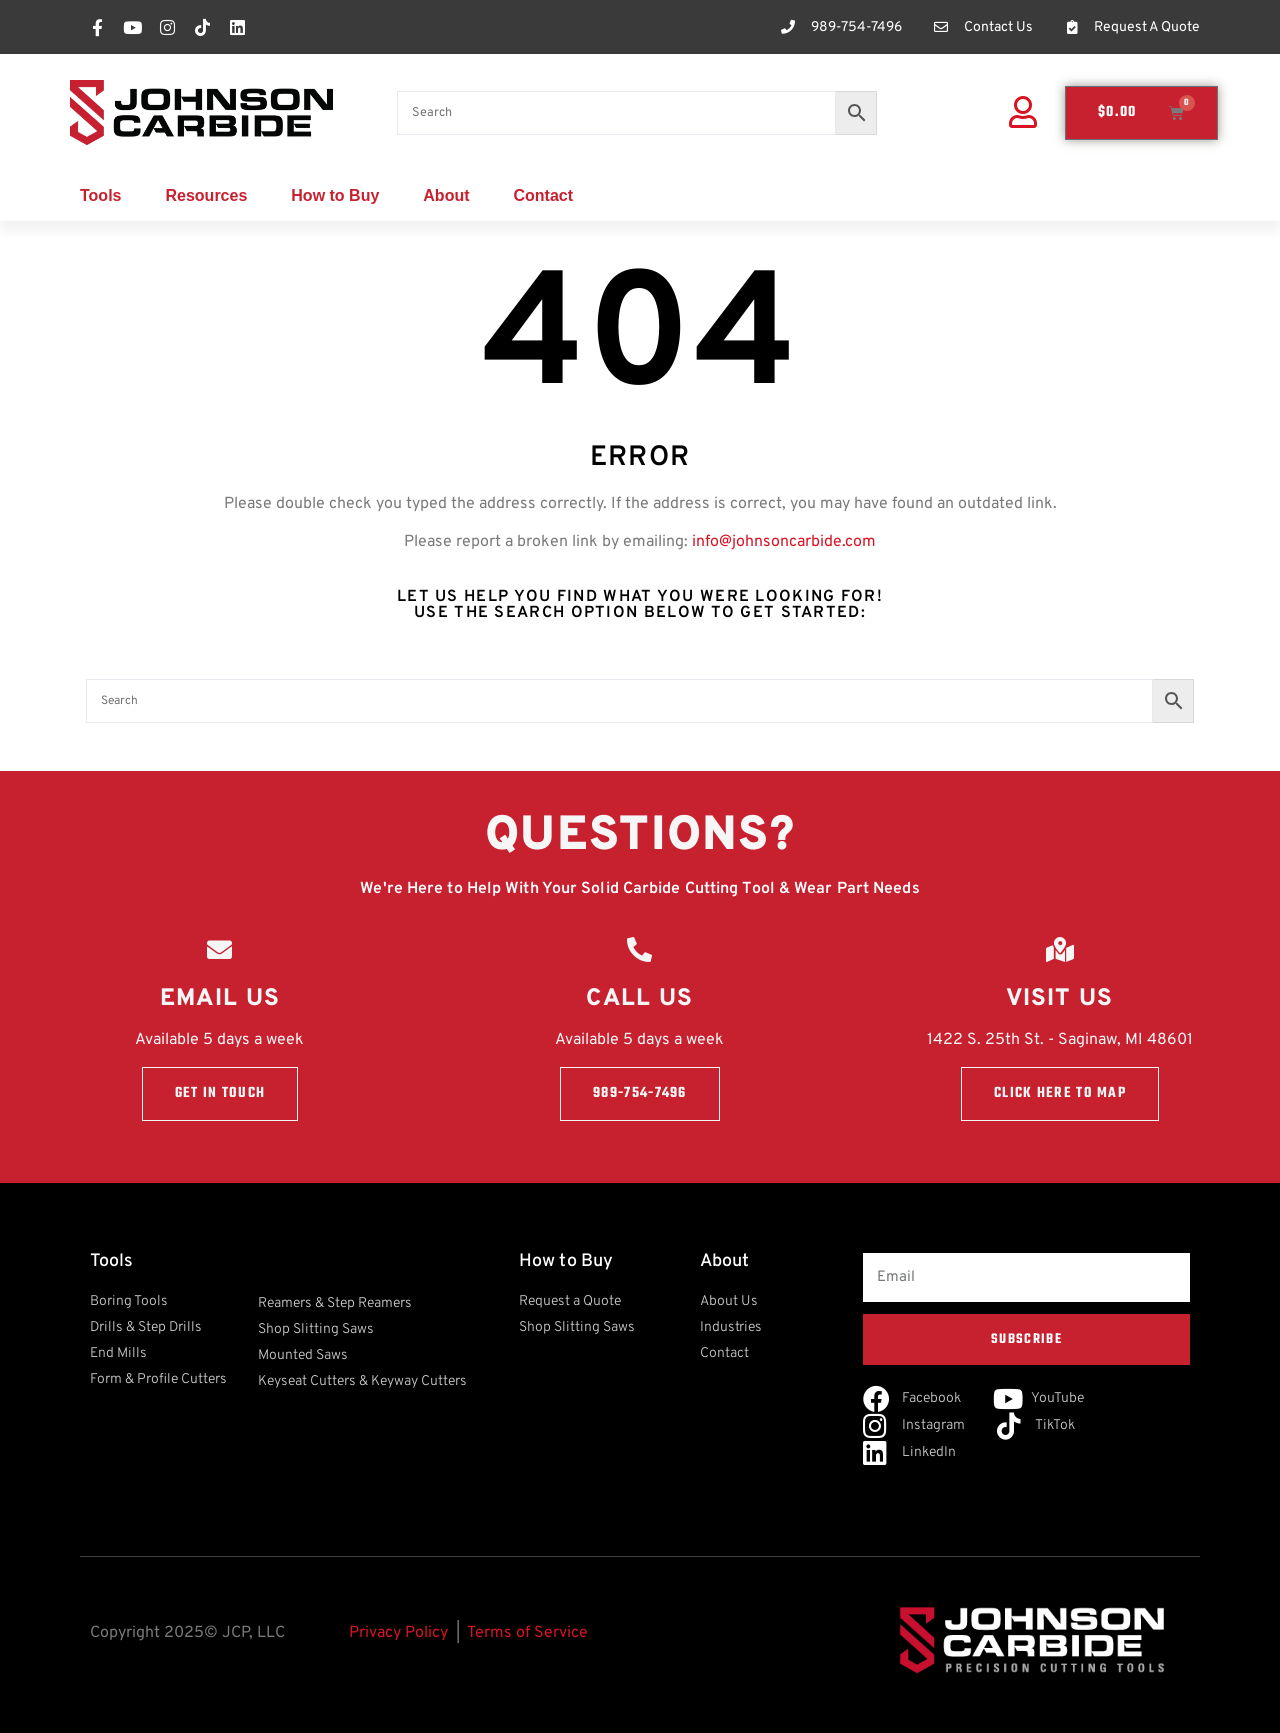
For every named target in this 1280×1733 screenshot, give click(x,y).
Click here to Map (1060, 1094)
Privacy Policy (398, 1633)
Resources (206, 195)
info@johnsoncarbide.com (784, 542)
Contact (544, 195)
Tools (100, 195)
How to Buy (335, 195)
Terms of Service (527, 1633)
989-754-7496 (640, 1094)
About (446, 195)
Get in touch (220, 1094)
